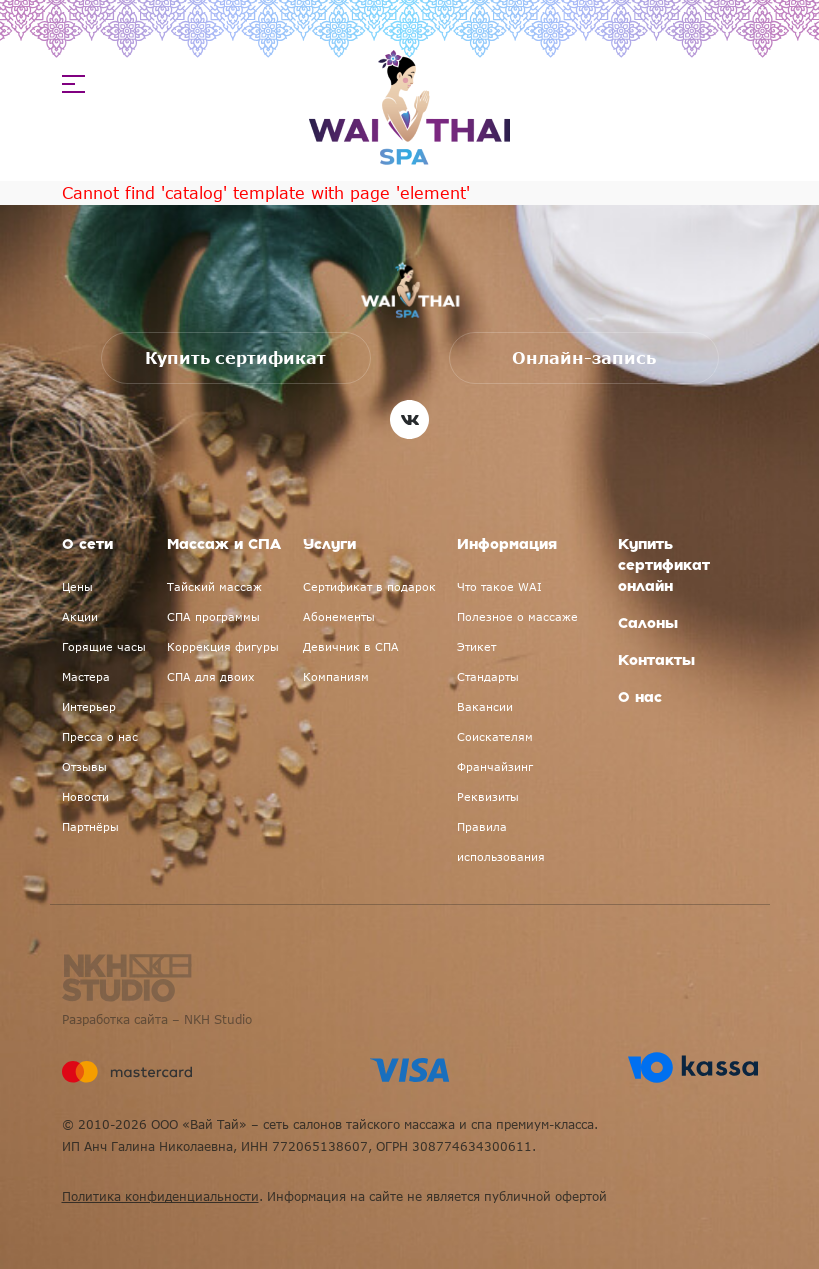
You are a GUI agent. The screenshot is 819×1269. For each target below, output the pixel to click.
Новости (85, 796)
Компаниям (336, 676)
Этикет (476, 646)
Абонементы (339, 616)
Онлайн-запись (584, 358)
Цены (77, 586)
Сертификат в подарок (369, 586)
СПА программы (213, 616)
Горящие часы (104, 646)
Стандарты (488, 676)
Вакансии (485, 706)
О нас (640, 698)
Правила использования (501, 841)
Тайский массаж (214, 586)
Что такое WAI (499, 586)
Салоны (648, 624)
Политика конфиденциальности (160, 1196)
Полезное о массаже (517, 616)
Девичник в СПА (351, 646)
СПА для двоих (211, 676)
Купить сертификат (235, 358)
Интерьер (89, 706)
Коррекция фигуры (223, 646)
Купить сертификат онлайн (664, 566)
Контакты (656, 661)
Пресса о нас (100, 736)
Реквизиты (488, 796)
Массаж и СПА (224, 545)
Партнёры (90, 826)
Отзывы (84, 766)
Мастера (86, 676)
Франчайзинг (495, 766)
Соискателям (495, 736)
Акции (80, 616)
